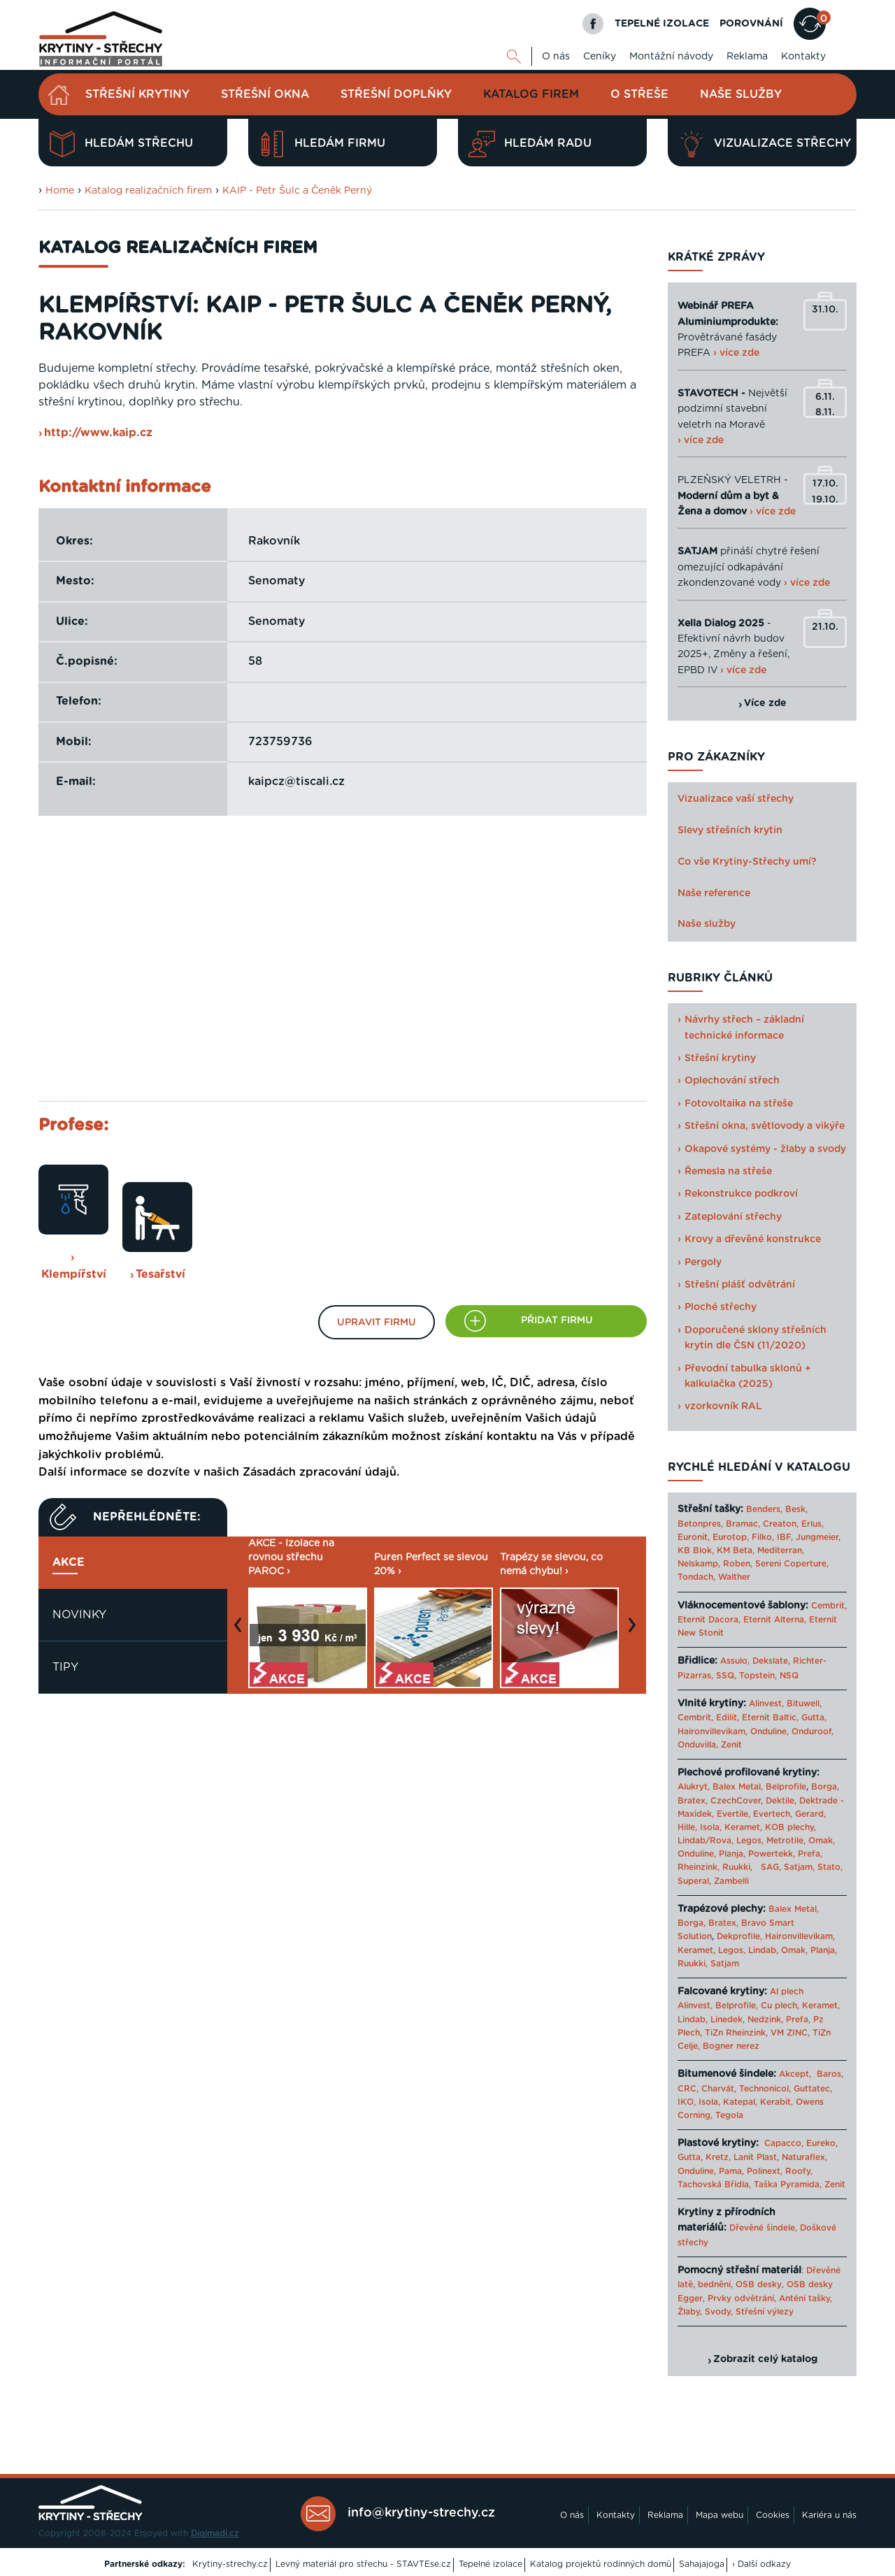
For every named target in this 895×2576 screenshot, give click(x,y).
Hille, (687, 1827)
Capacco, (783, 2143)
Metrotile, (786, 1840)
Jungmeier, (818, 1537)
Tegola (729, 2115)
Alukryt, (694, 1787)
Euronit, (694, 1537)
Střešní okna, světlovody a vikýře (765, 1126)
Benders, (764, 1509)
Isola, (711, 1827)
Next (635, 1632)
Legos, (750, 1840)
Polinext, (764, 2171)
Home (59, 191)
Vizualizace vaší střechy (736, 799)
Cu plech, (780, 2005)
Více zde (765, 703)
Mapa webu (719, 2515)
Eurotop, (731, 1537)
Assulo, (735, 1661)
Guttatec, (813, 2089)
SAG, (771, 1867)
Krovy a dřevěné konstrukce (753, 1239)
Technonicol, (765, 2089)
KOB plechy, (790, 1827)
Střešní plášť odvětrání (740, 1285)
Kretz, (718, 2157)
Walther (734, 1577)
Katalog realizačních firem (148, 191)
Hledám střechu (121, 144)
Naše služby (741, 94)
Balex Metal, (738, 1787)
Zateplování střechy (733, 1217)
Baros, (830, 2074)
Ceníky (599, 57)
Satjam (724, 1963)
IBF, (785, 1537)
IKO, (687, 2102)
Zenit (731, 1745)
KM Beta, (735, 1550)
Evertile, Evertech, (754, 1814)
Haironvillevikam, (712, 1731)
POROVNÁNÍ (751, 24)
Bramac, (743, 1524)
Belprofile (786, 1787)
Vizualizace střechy (764, 144)
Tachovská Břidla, (714, 2184)
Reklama (747, 57)
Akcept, (795, 2074)
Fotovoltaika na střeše (739, 1104)
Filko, (763, 1537)
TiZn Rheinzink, (736, 2033)
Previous (241, 1632)
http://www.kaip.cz (98, 432)
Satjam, (799, 1867)
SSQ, (726, 1675)
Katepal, (740, 2102)
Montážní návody (671, 57)
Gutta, (813, 1717)
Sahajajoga (701, 2564)
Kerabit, (776, 2102)
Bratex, (693, 1801)
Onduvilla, (698, 1745)
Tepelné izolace (490, 2564)
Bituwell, (804, 1703)
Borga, (825, 1787)
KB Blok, (696, 1550)
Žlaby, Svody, (705, 2312)
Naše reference (714, 893)
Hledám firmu (322, 144)
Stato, (830, 1867)
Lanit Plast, (756, 2157)
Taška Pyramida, (788, 2184)
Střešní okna (265, 94)
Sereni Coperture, (792, 1564)
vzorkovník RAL (723, 1406)
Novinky (79, 1614)
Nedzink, (765, 2019)
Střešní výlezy (765, 2312)
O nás (556, 57)
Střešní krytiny (137, 94)
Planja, (732, 1854)
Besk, (796, 1509)
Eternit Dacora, (709, 1620)
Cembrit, (829, 1606)
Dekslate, (771, 1661)
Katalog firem (531, 94)
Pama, (731, 2171)
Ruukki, (737, 1867)
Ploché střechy (721, 1307)
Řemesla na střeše (728, 1172)
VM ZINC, (790, 2033)
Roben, (737, 1564)
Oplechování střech (732, 1081)
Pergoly (703, 1262)
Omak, (821, 1840)
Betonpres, (700, 1524)
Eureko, (822, 2143)
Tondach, (696, 1577)
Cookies (772, 2515)
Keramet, (742, 1827)
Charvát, (718, 2089)
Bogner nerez (731, 2046)
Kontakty (803, 57)
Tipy (65, 1667)
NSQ (789, 1675)
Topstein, (758, 1675)
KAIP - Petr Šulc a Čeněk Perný (297, 191)
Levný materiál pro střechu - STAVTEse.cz (363, 2564)
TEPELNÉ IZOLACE (662, 24)
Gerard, (810, 1814)
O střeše (639, 94)
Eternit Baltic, (770, 1717)
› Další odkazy (761, 2564)
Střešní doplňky (396, 94)
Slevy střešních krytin (730, 830)
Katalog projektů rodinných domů (600, 2564)
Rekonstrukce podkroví (741, 1194)
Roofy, (798, 2171)
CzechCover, (736, 1801)
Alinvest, (766, 1703)
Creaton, (781, 1524)
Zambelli (731, 1881)
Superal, (694, 1881)
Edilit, (727, 1717)
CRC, (688, 2089)
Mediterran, (780, 1550)
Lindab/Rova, (705, 1840)
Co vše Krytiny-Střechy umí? (747, 862)
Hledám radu (530, 144)
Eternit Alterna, (774, 1620)
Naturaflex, (804, 2157)
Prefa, (810, 1854)
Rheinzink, (700, 1867)
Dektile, (781, 1801)
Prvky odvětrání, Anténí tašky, (770, 2298)
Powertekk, (771, 1854)
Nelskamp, (699, 1564)
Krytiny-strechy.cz (230, 2564)
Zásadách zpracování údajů (319, 1472)
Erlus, (812, 1524)
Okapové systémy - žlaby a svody (765, 1149)
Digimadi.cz (215, 2533)
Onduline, (769, 1731)
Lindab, (763, 1950)
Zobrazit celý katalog (765, 2359)
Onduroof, (812, 1731)
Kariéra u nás (829, 2515)
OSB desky (759, 2284)
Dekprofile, (739, 1936)
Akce (68, 1562)
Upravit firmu (376, 1322)
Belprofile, (736, 2005)
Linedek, (727, 2019)
